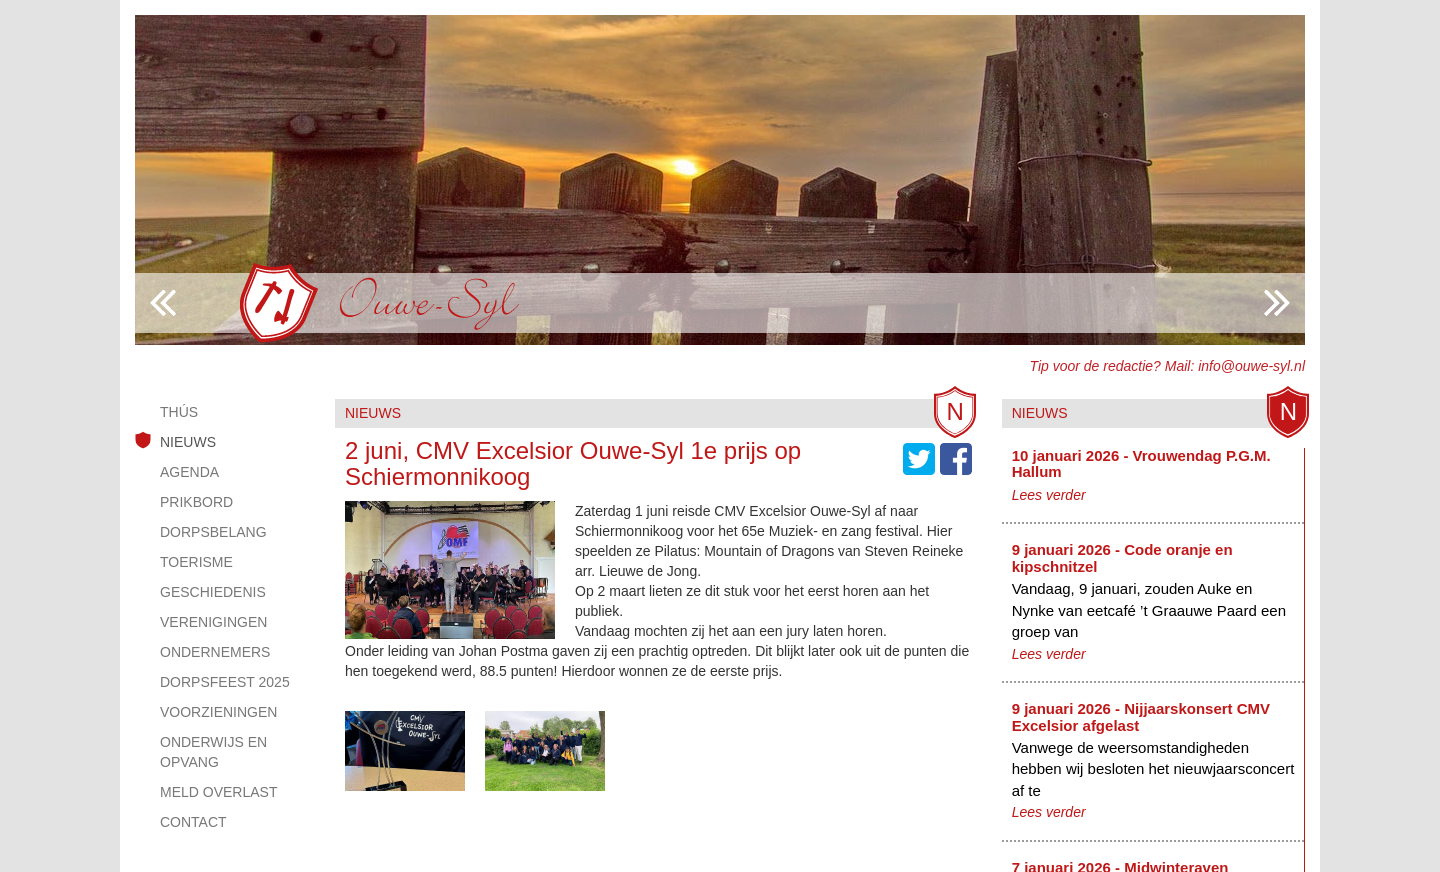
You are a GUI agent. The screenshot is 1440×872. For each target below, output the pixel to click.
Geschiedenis (213, 592)
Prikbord (196, 502)
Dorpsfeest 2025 (225, 682)
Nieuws (188, 442)
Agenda (189, 472)
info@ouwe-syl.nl (1251, 366)
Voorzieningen (218, 712)
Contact (193, 822)
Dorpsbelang (213, 532)
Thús (179, 412)
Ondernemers (215, 652)
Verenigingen (213, 622)
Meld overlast (218, 792)
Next (163, 303)
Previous (1277, 303)
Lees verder (1049, 495)
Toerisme (196, 562)
